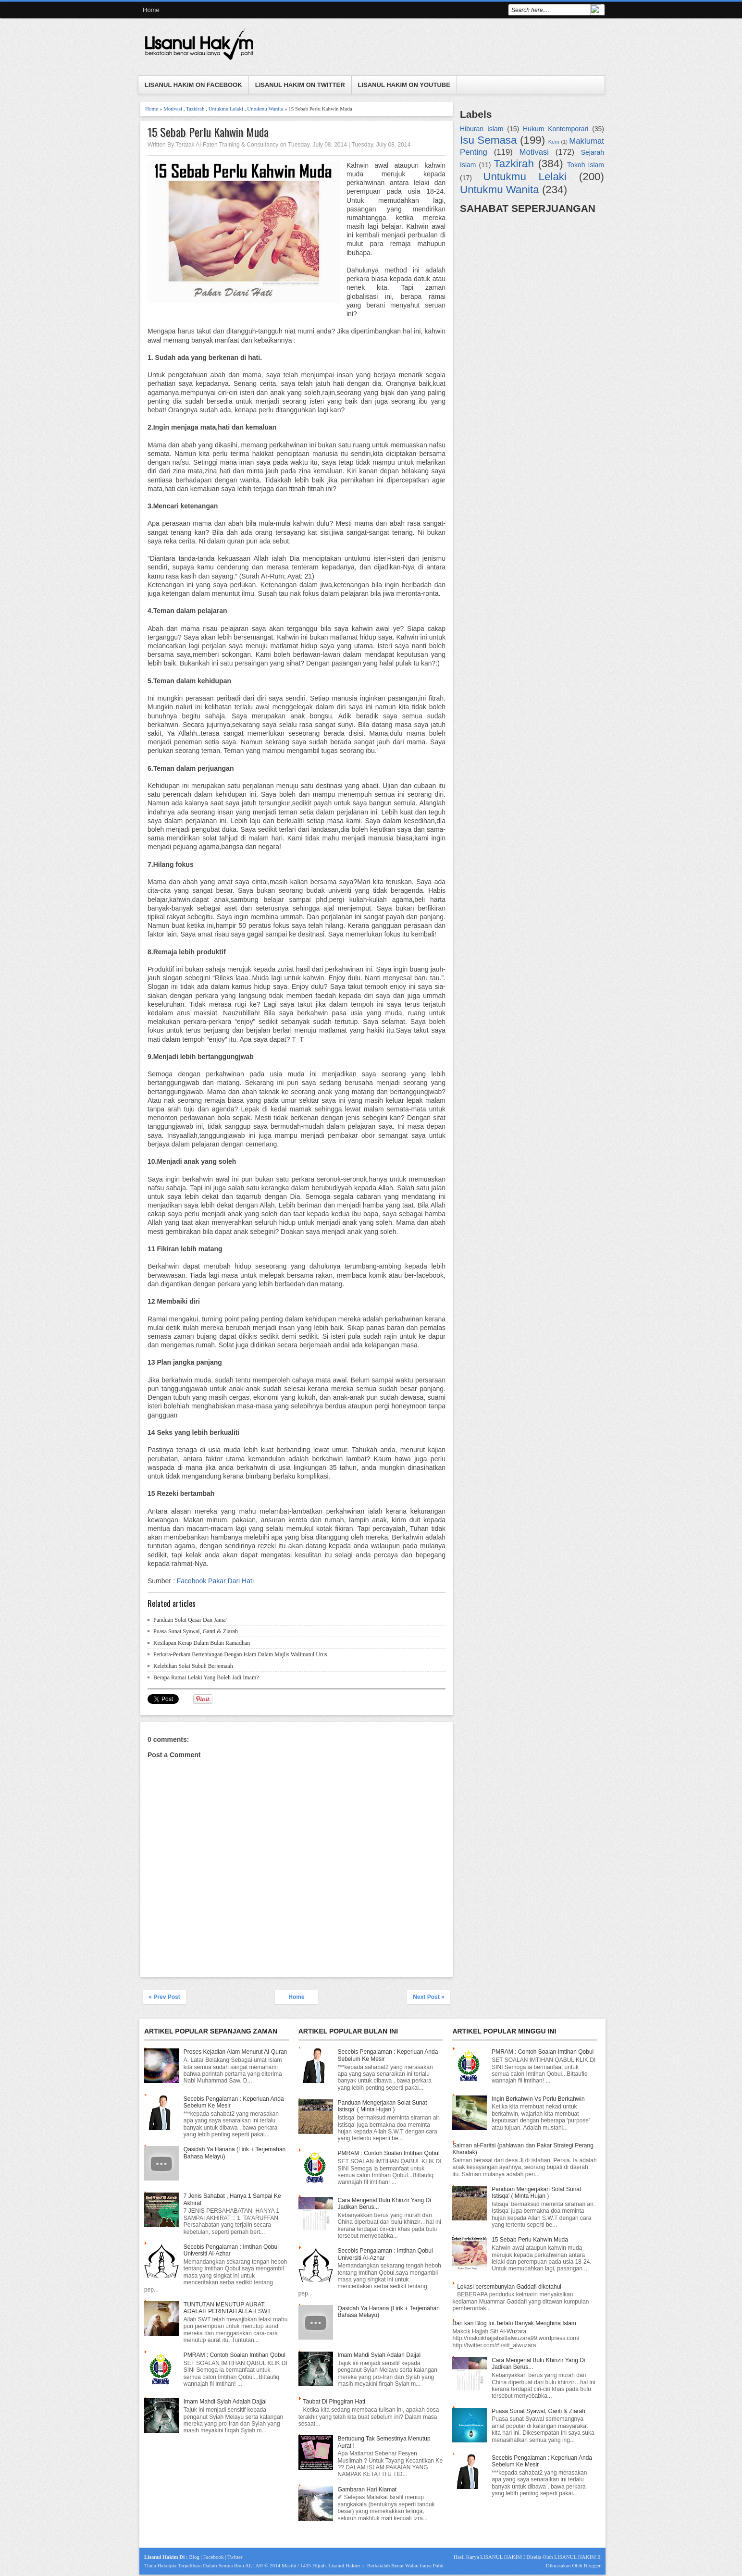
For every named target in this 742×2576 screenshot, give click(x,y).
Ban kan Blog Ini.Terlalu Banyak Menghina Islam (514, 2323)
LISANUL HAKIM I (502, 2557)
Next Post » (428, 1997)
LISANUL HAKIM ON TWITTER (300, 84)
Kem (553, 142)
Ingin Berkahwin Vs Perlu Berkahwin (538, 2098)
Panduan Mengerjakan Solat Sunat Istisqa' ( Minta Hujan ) (382, 2106)
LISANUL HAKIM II (577, 2557)
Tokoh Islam (585, 165)
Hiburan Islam (481, 129)
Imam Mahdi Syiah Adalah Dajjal (225, 2401)
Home (151, 9)
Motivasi (172, 108)
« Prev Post (164, 1997)
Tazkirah (195, 108)
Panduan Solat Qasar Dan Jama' (190, 1619)
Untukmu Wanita (265, 108)
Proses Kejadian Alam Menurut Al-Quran (235, 2051)
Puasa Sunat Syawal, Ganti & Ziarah (195, 1631)
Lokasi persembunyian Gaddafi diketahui (509, 2286)
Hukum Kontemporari (555, 129)
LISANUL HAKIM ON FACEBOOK (193, 84)
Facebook (213, 2557)
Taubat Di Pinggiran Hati (334, 2401)
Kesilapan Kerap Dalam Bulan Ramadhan (201, 1642)
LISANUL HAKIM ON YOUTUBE (404, 84)
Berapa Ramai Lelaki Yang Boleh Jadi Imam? (206, 1677)
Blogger (592, 2565)
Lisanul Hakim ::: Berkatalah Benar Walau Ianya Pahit (386, 2565)
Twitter (235, 2557)
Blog (194, 2557)
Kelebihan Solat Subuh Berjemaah (193, 1666)
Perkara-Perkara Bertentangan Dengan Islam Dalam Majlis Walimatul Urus (240, 1654)
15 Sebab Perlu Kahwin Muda (208, 132)
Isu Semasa (488, 140)
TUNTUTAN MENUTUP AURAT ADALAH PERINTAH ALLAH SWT (227, 2308)
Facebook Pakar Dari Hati (215, 1581)
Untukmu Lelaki (226, 108)
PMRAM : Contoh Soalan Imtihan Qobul (234, 2355)
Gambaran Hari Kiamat (366, 2489)
